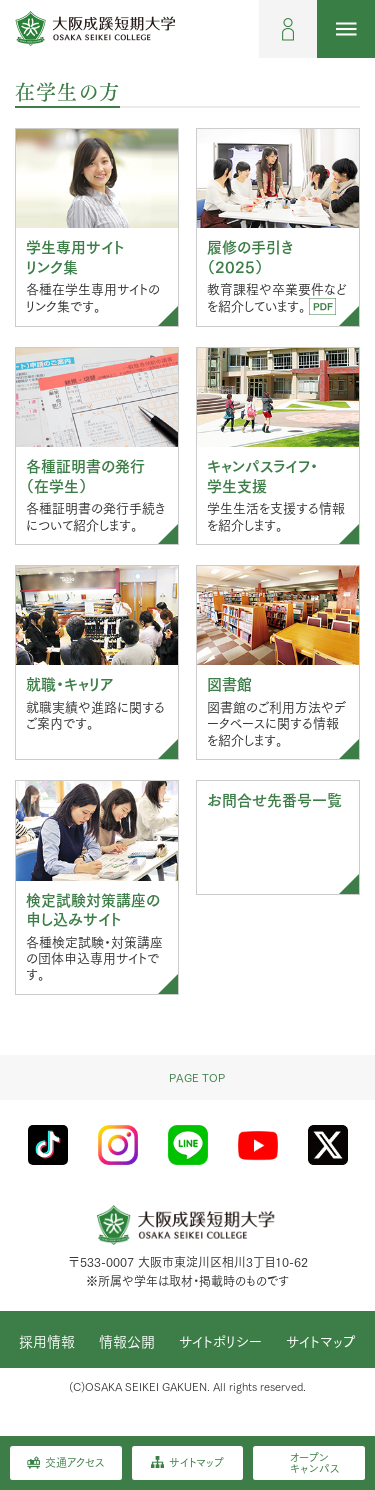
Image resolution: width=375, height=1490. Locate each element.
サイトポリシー (220, 1342)
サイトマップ (321, 1342)
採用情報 (47, 1342)
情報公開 (127, 1342)
